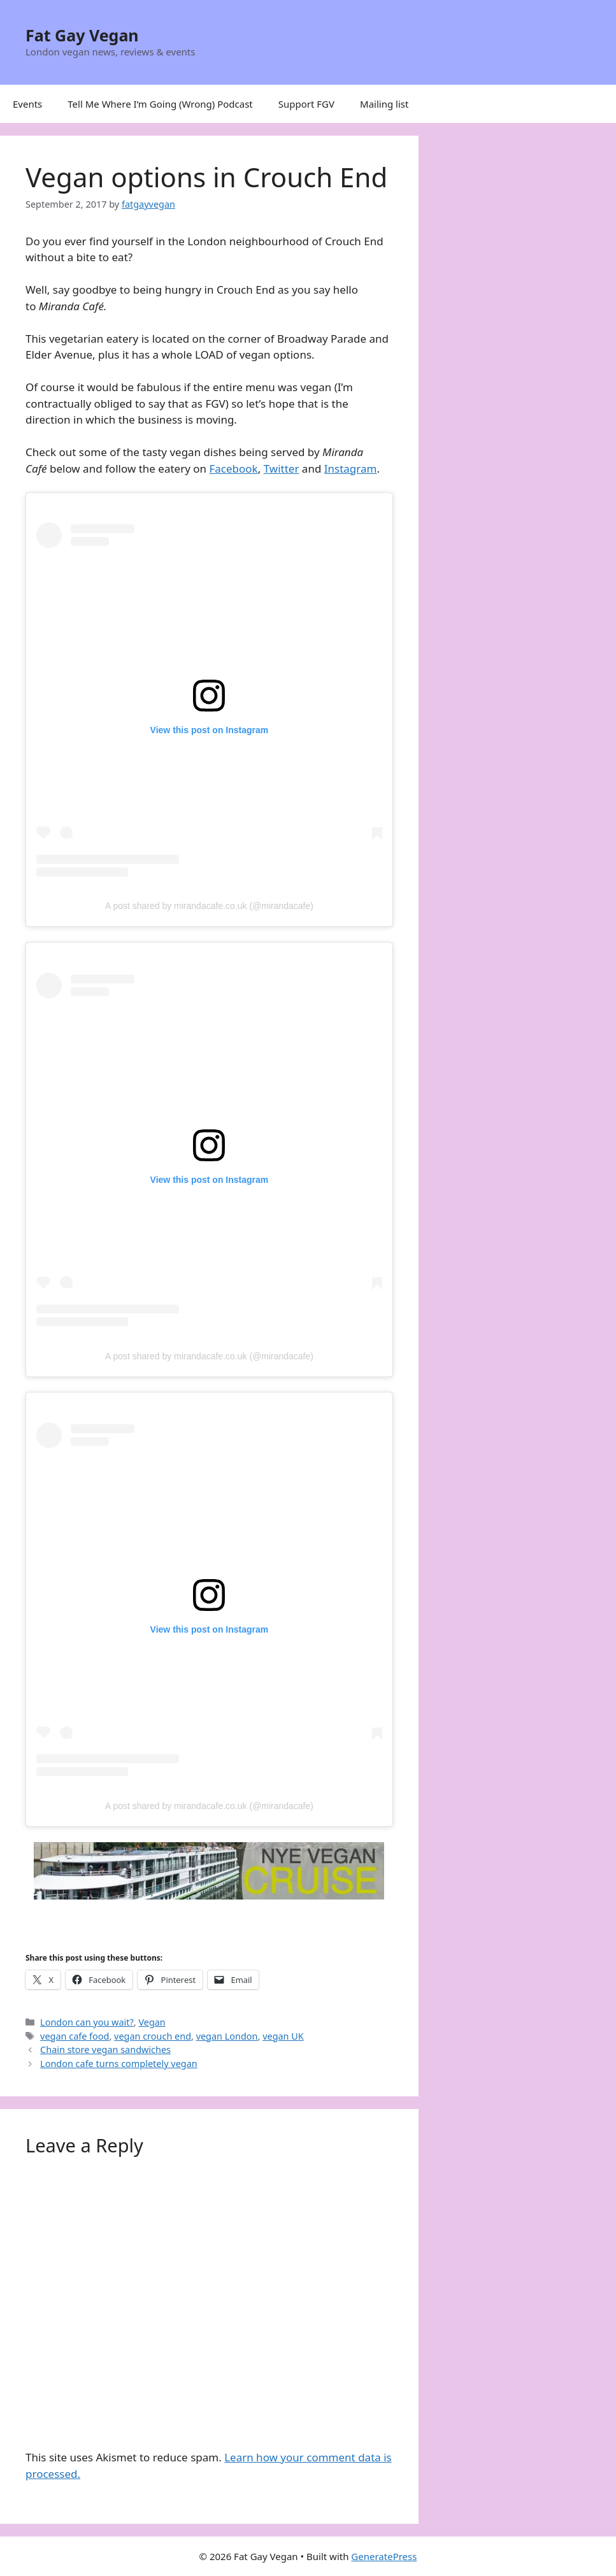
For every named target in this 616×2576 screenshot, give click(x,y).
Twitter (281, 468)
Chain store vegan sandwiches (105, 2049)
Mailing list (384, 103)
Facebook (233, 468)
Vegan (151, 2022)
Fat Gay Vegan (82, 35)
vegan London (227, 2036)
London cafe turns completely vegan (118, 2063)
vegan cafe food (74, 2036)
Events (27, 103)
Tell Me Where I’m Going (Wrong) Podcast (160, 103)
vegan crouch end (152, 2036)
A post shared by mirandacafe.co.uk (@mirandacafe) (209, 906)
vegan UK (283, 2036)
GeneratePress (384, 2556)
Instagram (350, 468)
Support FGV (306, 103)
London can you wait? (87, 2022)
